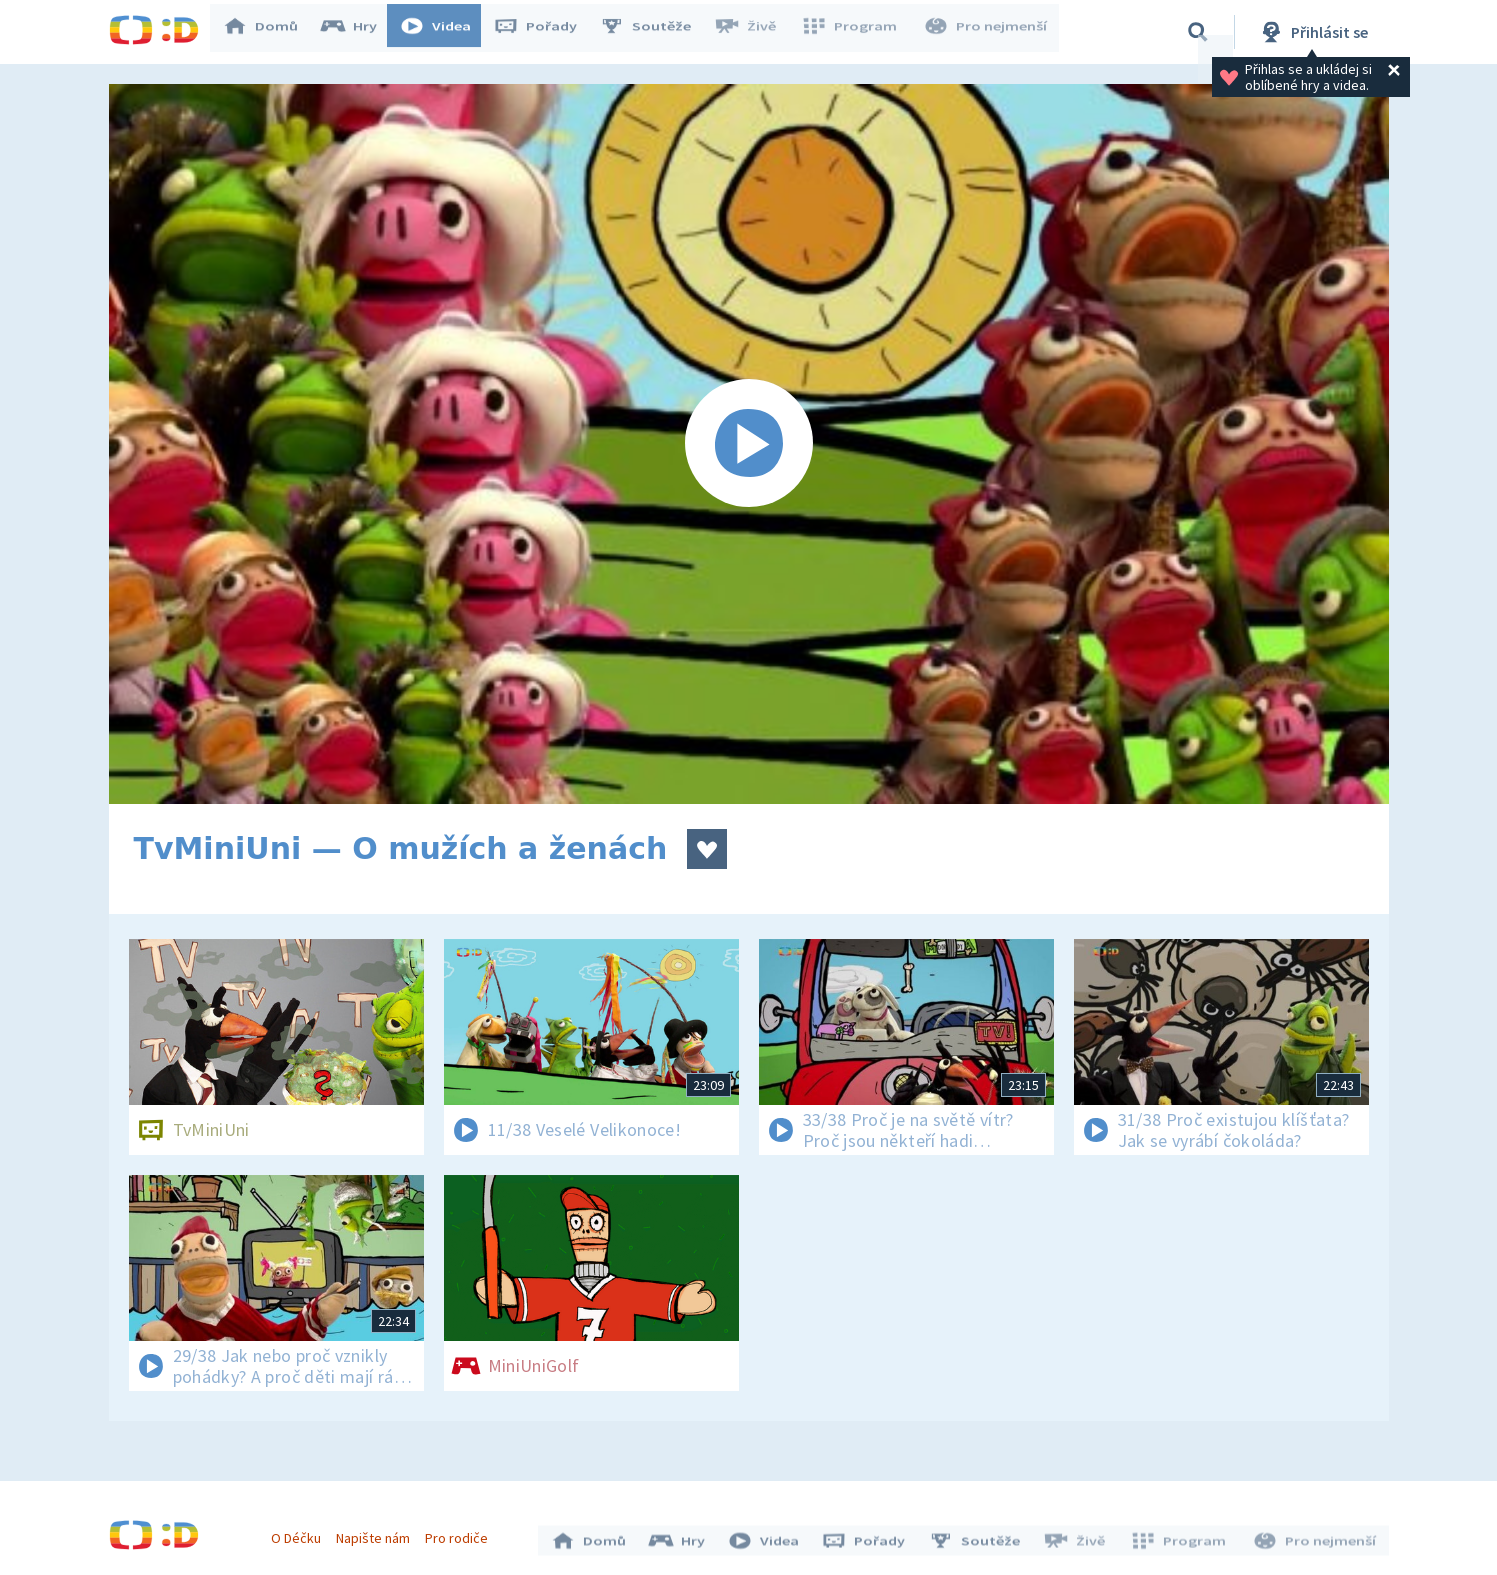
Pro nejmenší (987, 32)
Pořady (545, 32)
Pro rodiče (461, 1533)
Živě (754, 32)
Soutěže (655, 32)
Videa (445, 32)
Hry (358, 32)
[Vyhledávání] (1198, 32)
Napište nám (378, 1533)
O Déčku (301, 1533)
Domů (270, 32)
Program (855, 32)
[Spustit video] (749, 444)
